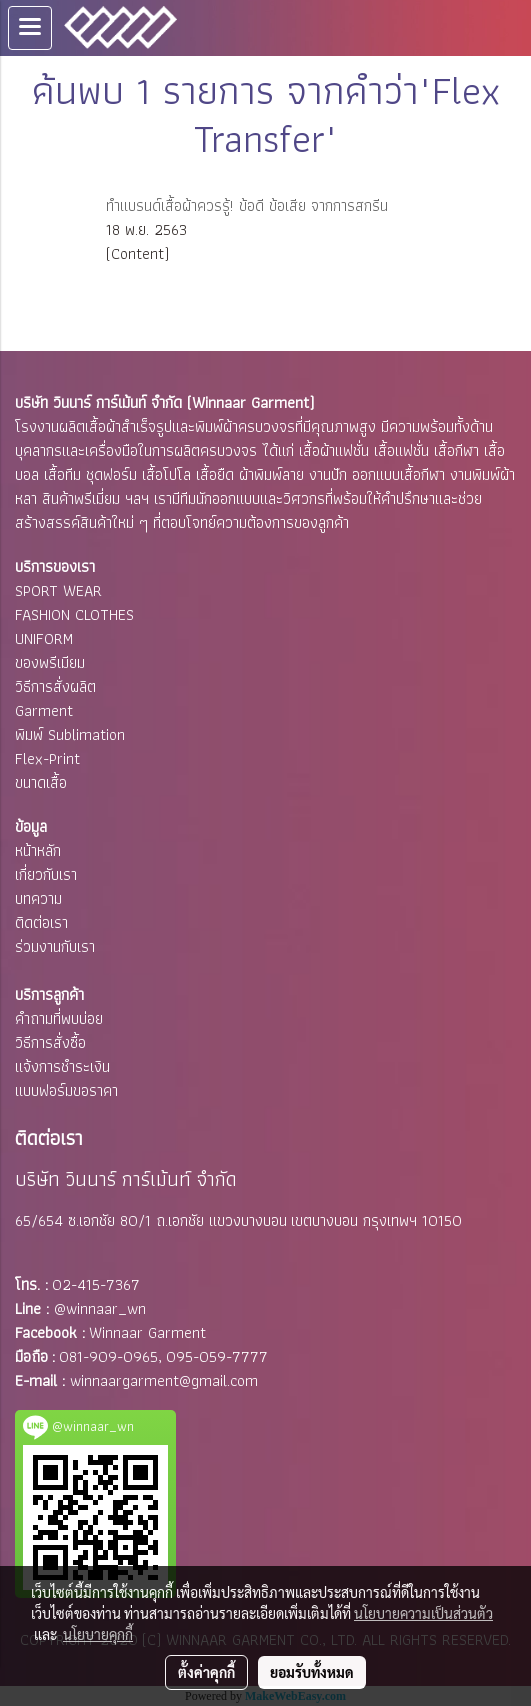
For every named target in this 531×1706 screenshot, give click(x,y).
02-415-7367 (96, 1284)
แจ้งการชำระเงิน (62, 1066)
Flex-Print (47, 758)
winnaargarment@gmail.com (164, 1380)
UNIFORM (44, 638)
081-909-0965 (108, 1356)
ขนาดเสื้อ (41, 782)
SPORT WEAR (58, 590)
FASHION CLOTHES (74, 614)
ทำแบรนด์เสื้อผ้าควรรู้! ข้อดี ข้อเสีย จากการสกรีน (247, 205)
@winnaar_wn (100, 1308)
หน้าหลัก (38, 850)
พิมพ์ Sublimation (70, 734)
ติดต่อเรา (41, 922)
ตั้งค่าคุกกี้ (206, 1672)
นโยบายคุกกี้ (98, 1634)
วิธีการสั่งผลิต (55, 686)
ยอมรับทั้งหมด (312, 1672)
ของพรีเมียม (50, 662)
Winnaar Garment (147, 1332)
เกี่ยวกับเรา (46, 874)
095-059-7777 (217, 1356)
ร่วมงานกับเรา (55, 946)
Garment (44, 710)
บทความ (38, 898)
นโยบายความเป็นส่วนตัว (423, 1613)
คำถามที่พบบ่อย (59, 1018)
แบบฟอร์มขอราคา (66, 1090)
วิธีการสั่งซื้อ (50, 1042)
